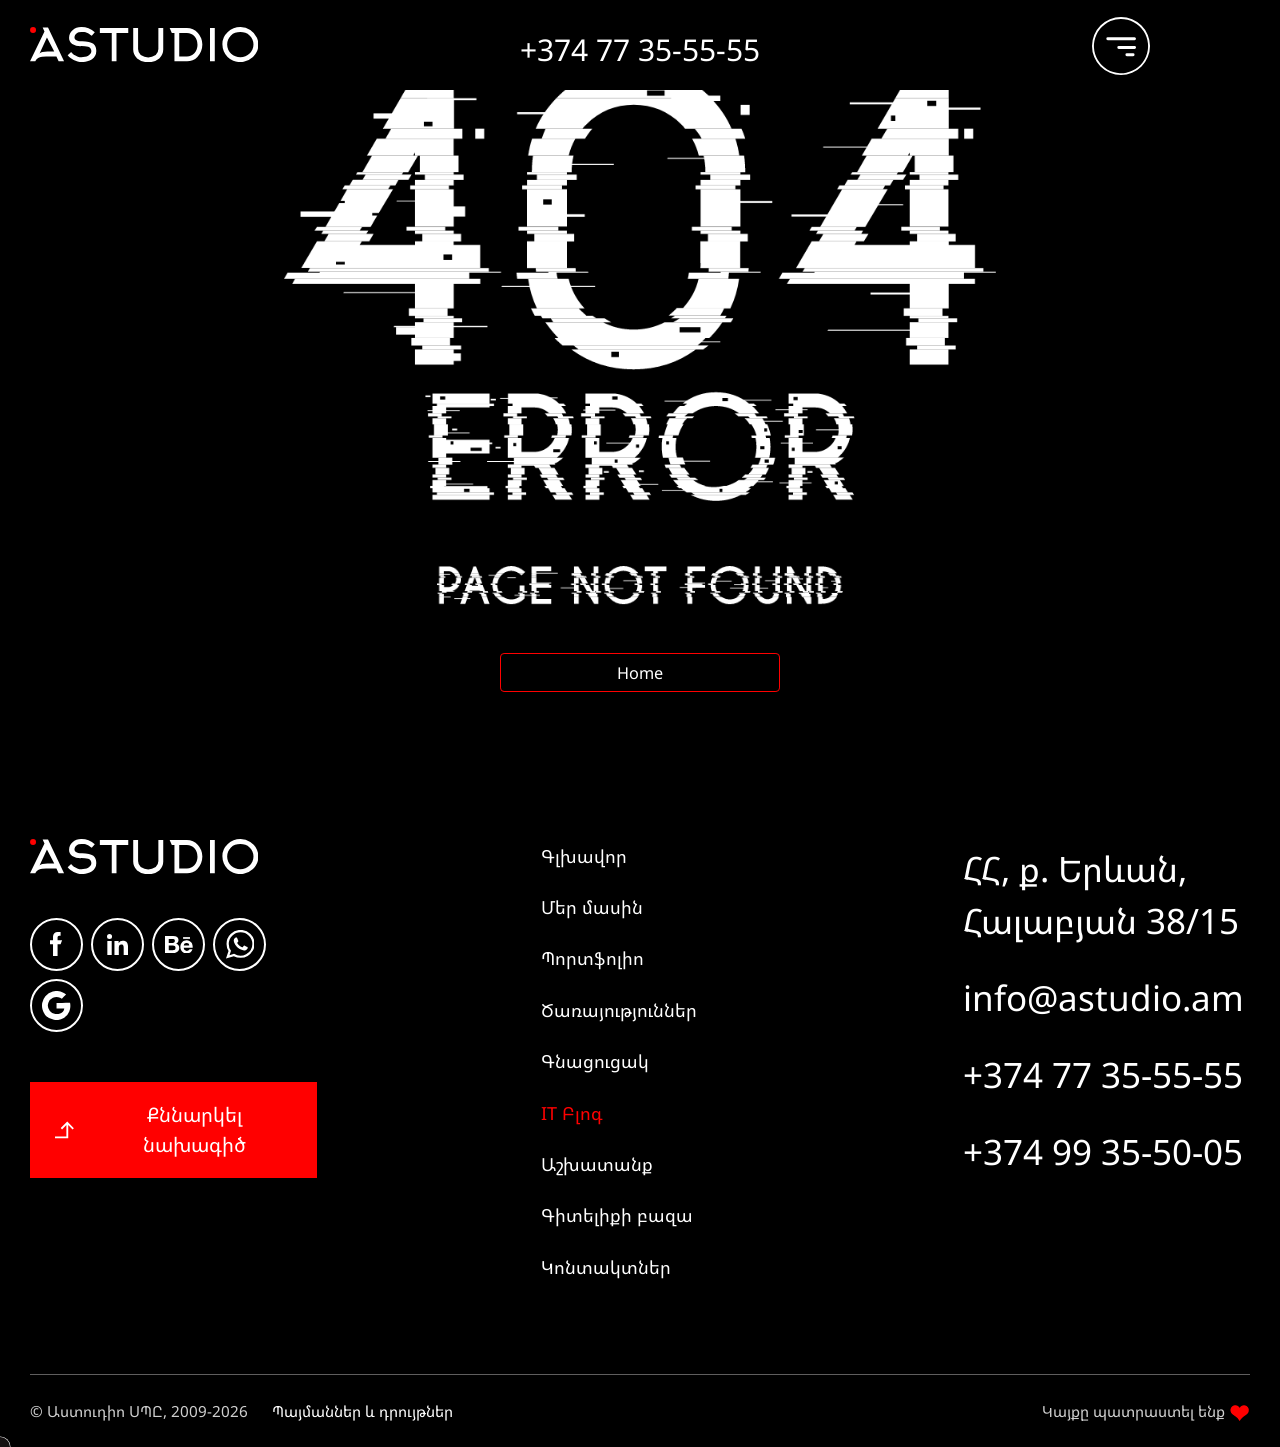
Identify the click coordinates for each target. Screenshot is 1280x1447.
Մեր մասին (592, 907)
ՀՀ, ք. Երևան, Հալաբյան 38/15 (1101, 895)
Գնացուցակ (595, 1061)
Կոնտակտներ (606, 1267)
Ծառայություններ (619, 1010)
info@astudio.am (1103, 997)
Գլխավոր (584, 856)
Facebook (56, 944)
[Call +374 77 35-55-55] (640, 42)
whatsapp (240, 944)
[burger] (1106, 37)
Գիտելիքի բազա (617, 1215)
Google (56, 1005)
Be (179, 944)
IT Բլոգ (572, 1113)
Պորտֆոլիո (592, 958)
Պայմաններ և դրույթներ (362, 1411)
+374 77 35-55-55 (1103, 1074)
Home (640, 673)
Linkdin (117, 944)
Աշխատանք (597, 1164)
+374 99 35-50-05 (1103, 1151)
